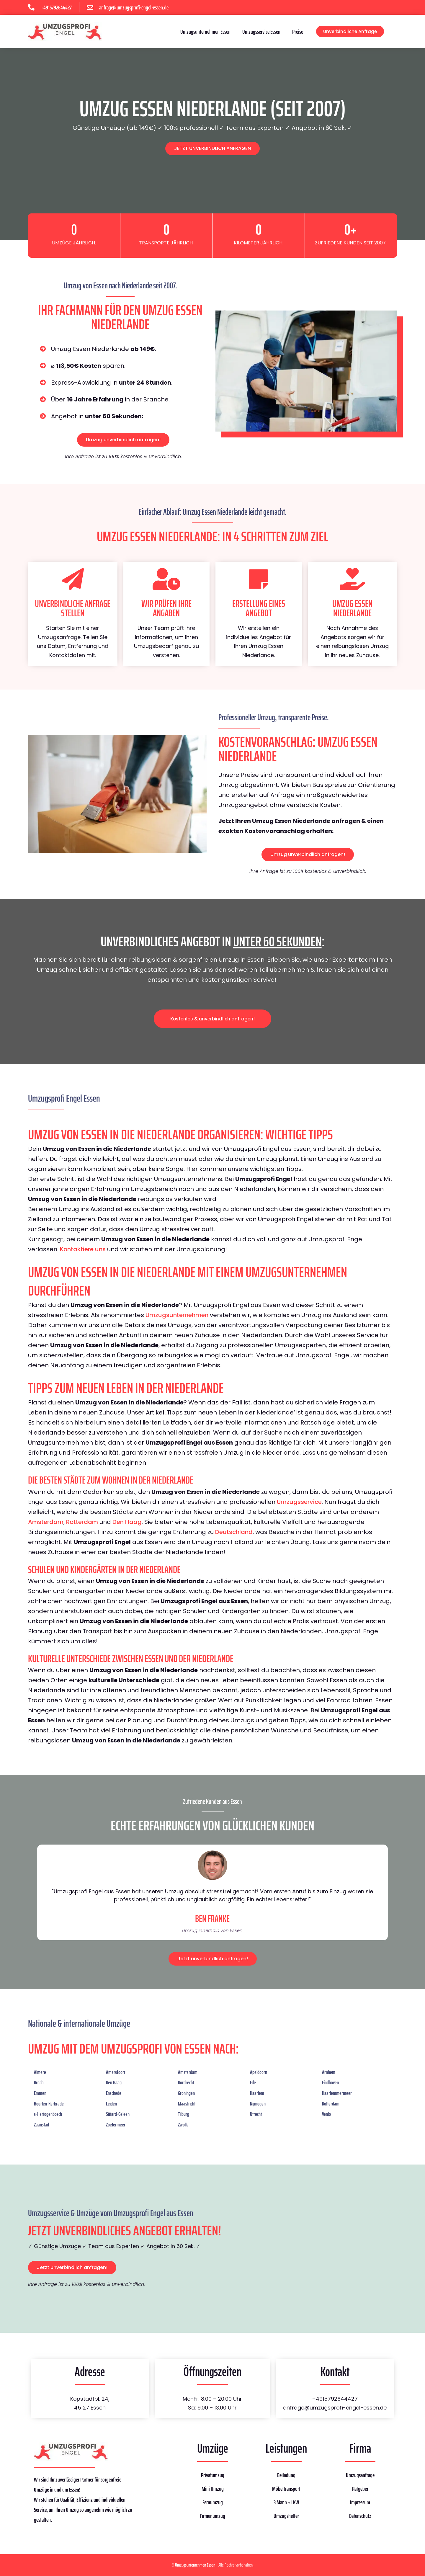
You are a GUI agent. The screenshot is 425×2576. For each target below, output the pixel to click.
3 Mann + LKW (286, 2502)
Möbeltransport (286, 2488)
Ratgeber (360, 2488)
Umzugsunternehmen (177, 1315)
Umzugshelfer (286, 2516)
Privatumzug (212, 2475)
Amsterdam (45, 1522)
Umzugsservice (299, 1502)
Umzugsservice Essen (261, 31)
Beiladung (286, 2475)
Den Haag (127, 1522)
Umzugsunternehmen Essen (205, 31)
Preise (297, 31)
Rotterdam (82, 1522)
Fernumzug (212, 2502)
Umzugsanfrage (360, 2475)
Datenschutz (360, 2516)
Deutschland (234, 1532)
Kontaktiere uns (83, 1249)
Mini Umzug (213, 2488)
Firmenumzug (212, 2516)
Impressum (360, 2502)
